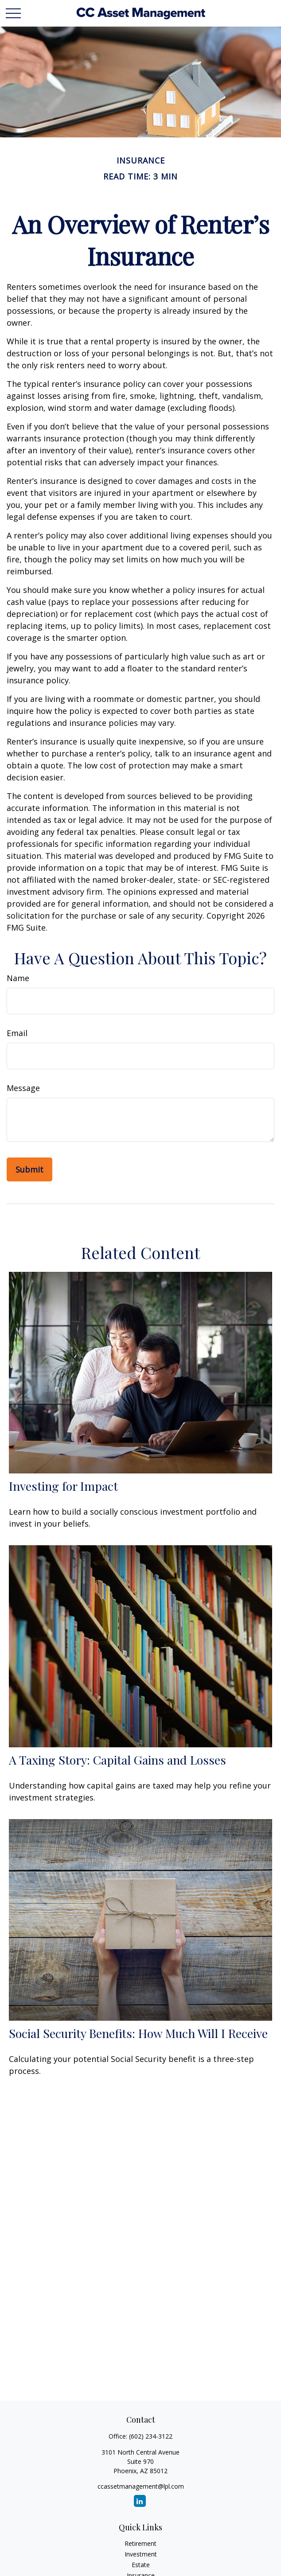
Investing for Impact (63, 1486)
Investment (141, 2554)
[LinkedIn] (140, 2501)
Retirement (140, 2543)
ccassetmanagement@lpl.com (141, 2486)
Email (17, 1033)
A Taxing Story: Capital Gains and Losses (117, 1760)
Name (18, 978)
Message (23, 1088)
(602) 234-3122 (150, 2436)
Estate (141, 2564)
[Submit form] (29, 1169)
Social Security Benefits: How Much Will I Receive (138, 2033)
